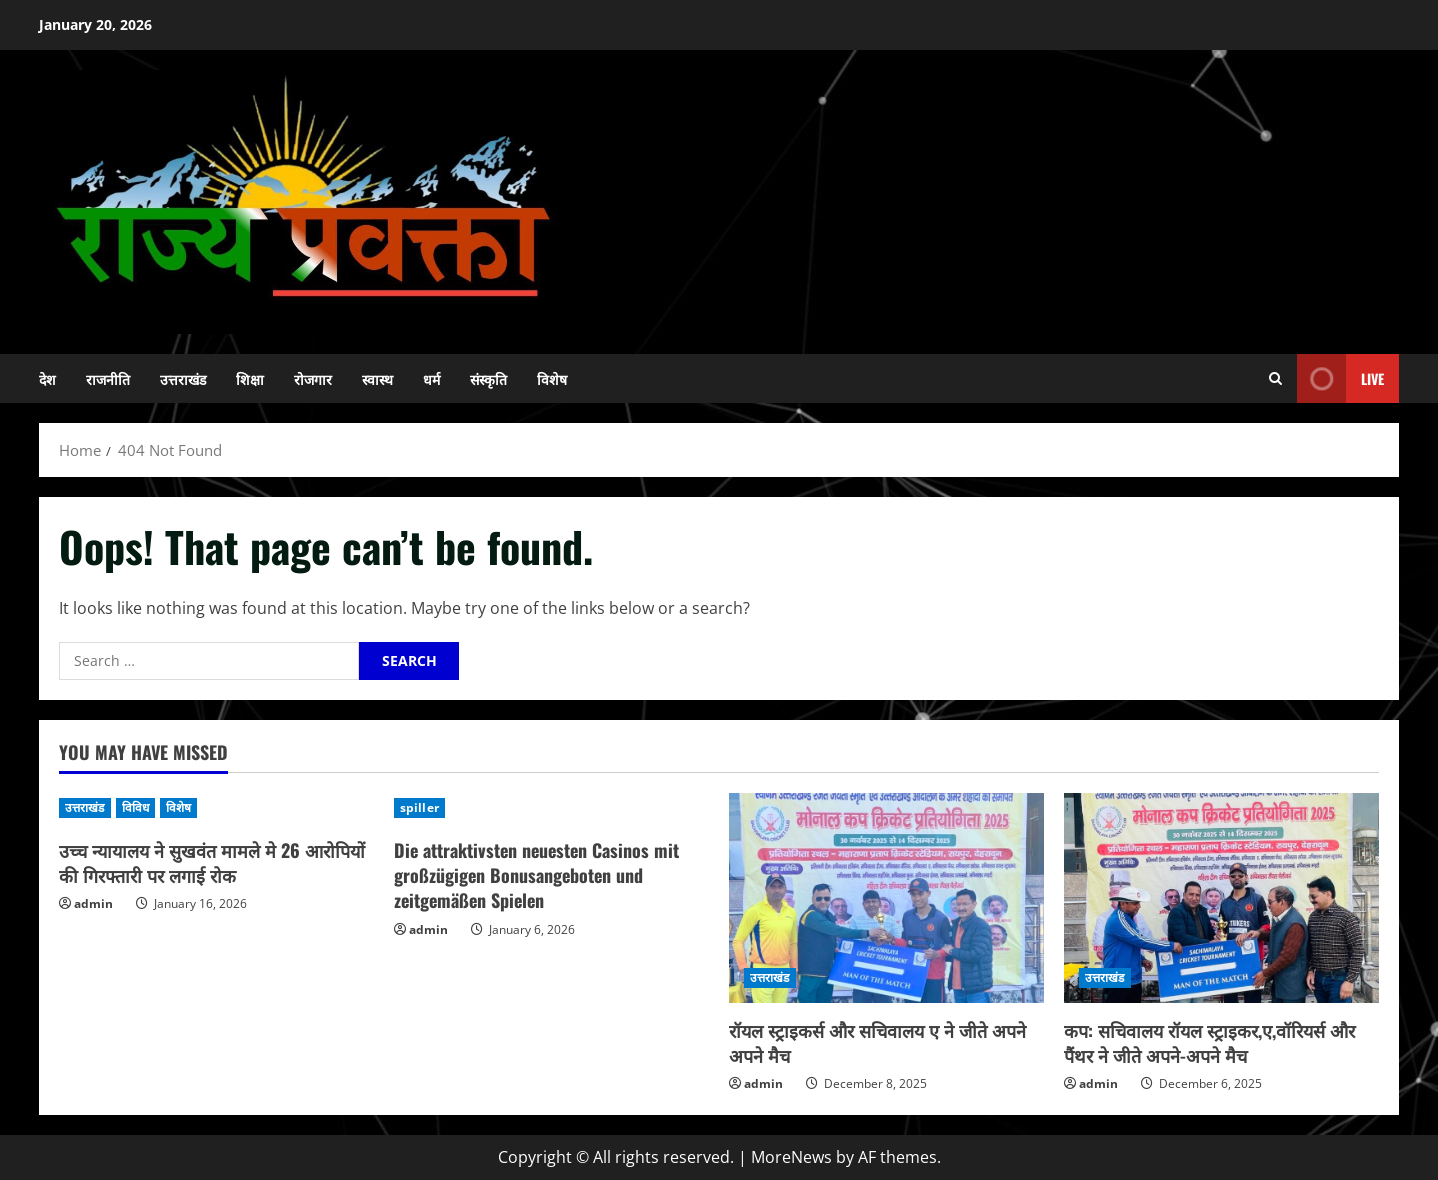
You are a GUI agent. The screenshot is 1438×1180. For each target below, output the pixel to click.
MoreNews (791, 1157)
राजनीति (108, 378)
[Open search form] (1275, 378)
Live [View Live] (1340, 378)
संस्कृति (488, 378)
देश (47, 378)
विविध (135, 807)
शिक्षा (250, 378)
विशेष (552, 378)
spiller (419, 807)
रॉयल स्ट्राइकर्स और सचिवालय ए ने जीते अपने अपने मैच (877, 1042)
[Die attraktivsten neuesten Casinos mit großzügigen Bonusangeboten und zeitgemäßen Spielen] (551, 808)
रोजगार (313, 378)
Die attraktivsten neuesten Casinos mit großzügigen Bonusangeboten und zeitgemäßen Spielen (536, 875)
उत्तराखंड (183, 378)
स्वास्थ (377, 378)
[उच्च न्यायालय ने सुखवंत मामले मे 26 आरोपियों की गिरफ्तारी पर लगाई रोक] (216, 808)
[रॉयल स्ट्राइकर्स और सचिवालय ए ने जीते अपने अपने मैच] (886, 898)
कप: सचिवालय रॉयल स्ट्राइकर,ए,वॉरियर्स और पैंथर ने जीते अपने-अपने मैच (1209, 1042)
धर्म (431, 378)
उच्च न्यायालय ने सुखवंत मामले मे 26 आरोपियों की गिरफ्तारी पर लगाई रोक (212, 862)
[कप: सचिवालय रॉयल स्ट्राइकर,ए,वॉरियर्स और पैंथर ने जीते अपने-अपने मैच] (1221, 898)
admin (93, 903)
